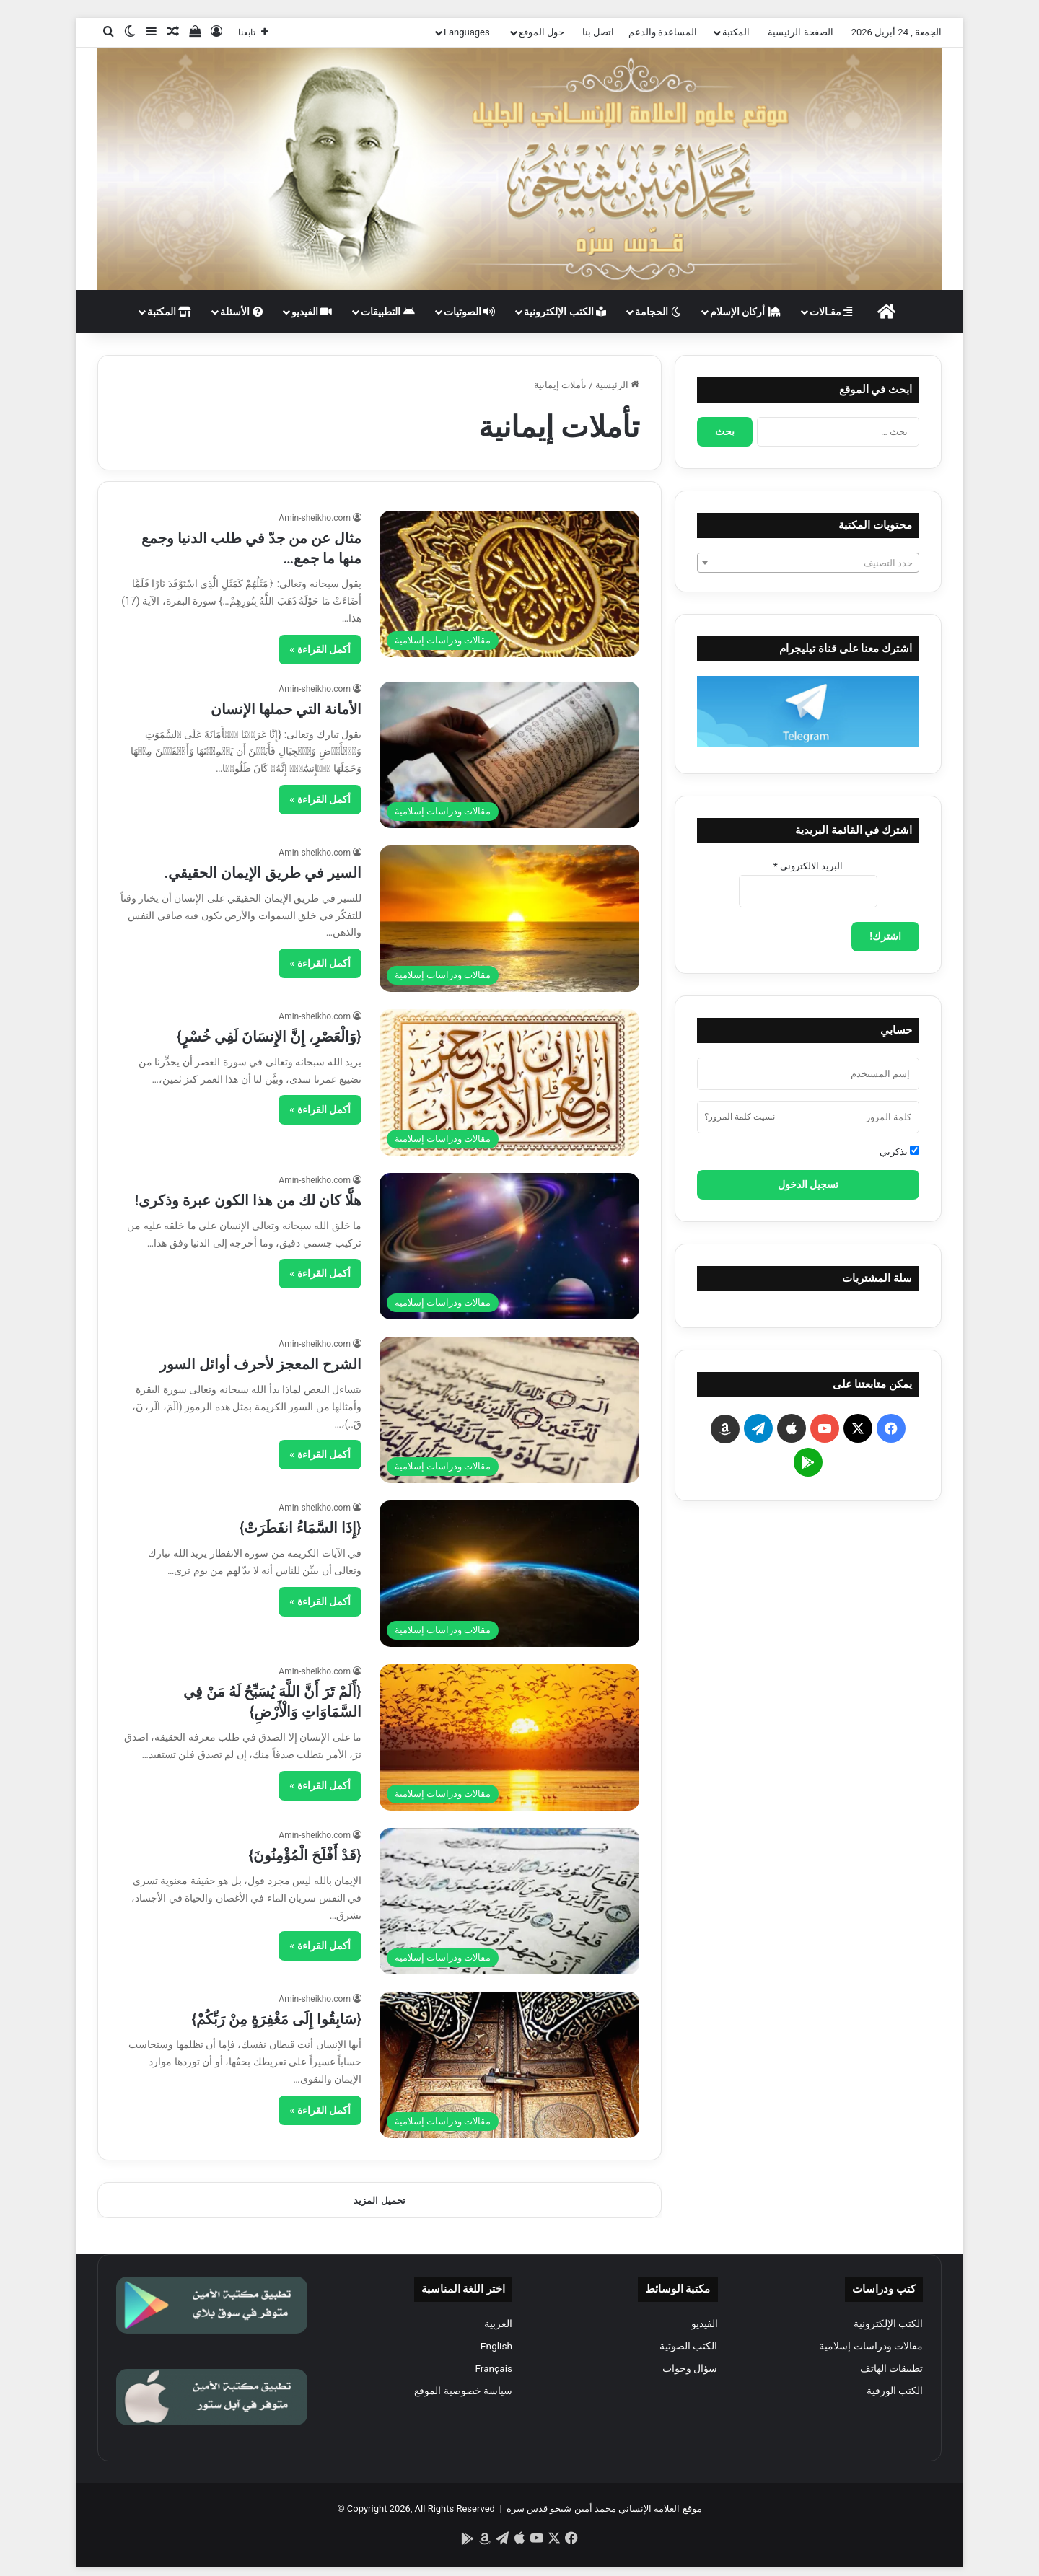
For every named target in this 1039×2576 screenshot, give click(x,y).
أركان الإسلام (745, 311)
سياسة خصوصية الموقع (463, 2390)
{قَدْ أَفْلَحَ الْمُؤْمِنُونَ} (305, 1855)
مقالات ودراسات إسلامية (871, 2346)
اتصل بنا (598, 32)
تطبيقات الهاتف (891, 2368)
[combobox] (808, 563)
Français (493, 2368)
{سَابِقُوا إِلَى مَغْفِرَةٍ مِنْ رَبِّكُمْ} (276, 2019)
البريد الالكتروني (808, 866)
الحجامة (657, 311)
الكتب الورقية (895, 2390)
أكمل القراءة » (320, 649)
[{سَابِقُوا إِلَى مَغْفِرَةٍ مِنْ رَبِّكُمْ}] (509, 2065)
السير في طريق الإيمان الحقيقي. (262, 873)
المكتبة (736, 32)
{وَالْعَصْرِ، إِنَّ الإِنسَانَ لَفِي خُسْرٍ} (269, 1036)
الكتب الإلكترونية (565, 311)
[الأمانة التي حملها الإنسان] (509, 755)
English (496, 2346)
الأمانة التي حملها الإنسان (286, 709)
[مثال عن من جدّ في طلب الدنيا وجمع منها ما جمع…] (509, 584)
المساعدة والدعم (662, 32)
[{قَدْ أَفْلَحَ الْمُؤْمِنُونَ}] (509, 1901)
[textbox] (808, 563)
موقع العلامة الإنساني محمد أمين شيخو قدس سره (604, 2508)
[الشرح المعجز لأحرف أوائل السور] (509, 1410)
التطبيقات (387, 311)
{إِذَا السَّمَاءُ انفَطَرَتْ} (300, 1528)
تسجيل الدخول (808, 1184)
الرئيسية (617, 384)
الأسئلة (241, 311)
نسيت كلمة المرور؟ (739, 1117)
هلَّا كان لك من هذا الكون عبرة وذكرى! (248, 1200)
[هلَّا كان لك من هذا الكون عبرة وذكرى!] (509, 1246)
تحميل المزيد (379, 2200)
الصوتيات (469, 311)
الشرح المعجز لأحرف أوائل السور (260, 1364)
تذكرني (899, 1151)
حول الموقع (541, 32)
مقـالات (831, 311)
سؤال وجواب (689, 2368)
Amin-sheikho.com (315, 518)
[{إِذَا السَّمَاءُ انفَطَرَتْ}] (509, 1573)
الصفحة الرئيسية (800, 32)
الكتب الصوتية (688, 2346)
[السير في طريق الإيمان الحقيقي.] (509, 918)
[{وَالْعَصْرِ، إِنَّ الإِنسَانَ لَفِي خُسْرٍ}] (509, 1082)
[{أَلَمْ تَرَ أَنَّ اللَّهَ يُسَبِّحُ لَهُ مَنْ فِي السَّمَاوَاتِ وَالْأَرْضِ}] (509, 1737)
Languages (467, 32)
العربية (498, 2323)
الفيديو (311, 311)
